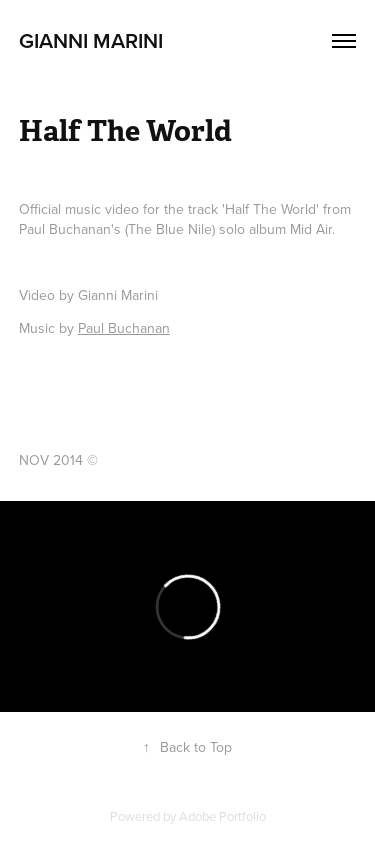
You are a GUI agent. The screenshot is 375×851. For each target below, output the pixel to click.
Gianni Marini (91, 40)
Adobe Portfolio (222, 816)
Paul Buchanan (124, 328)
